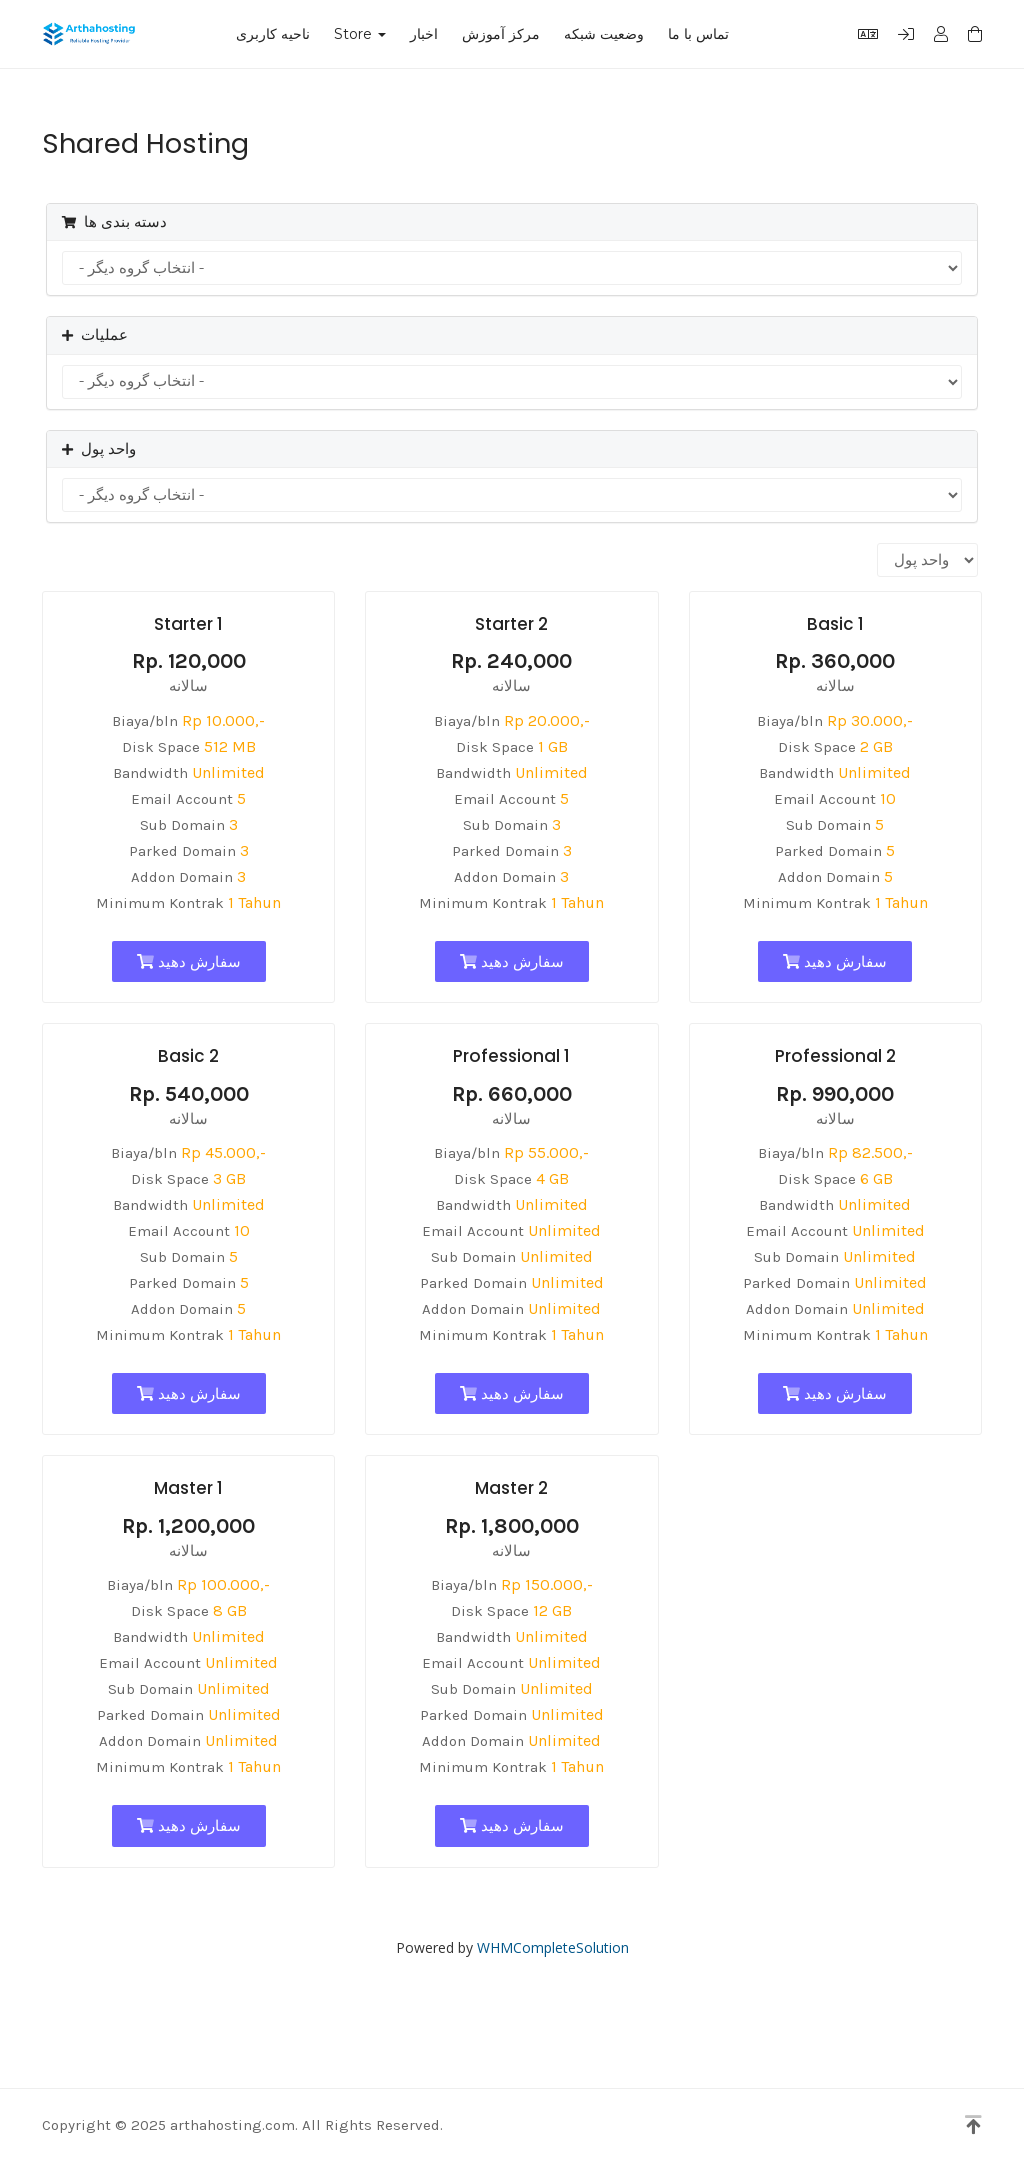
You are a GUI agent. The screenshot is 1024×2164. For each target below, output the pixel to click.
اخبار (424, 34)
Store (360, 34)
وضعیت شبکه (604, 34)
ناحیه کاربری (273, 34)
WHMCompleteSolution (553, 1947)
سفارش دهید (189, 961)
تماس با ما (698, 34)
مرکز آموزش (501, 34)
